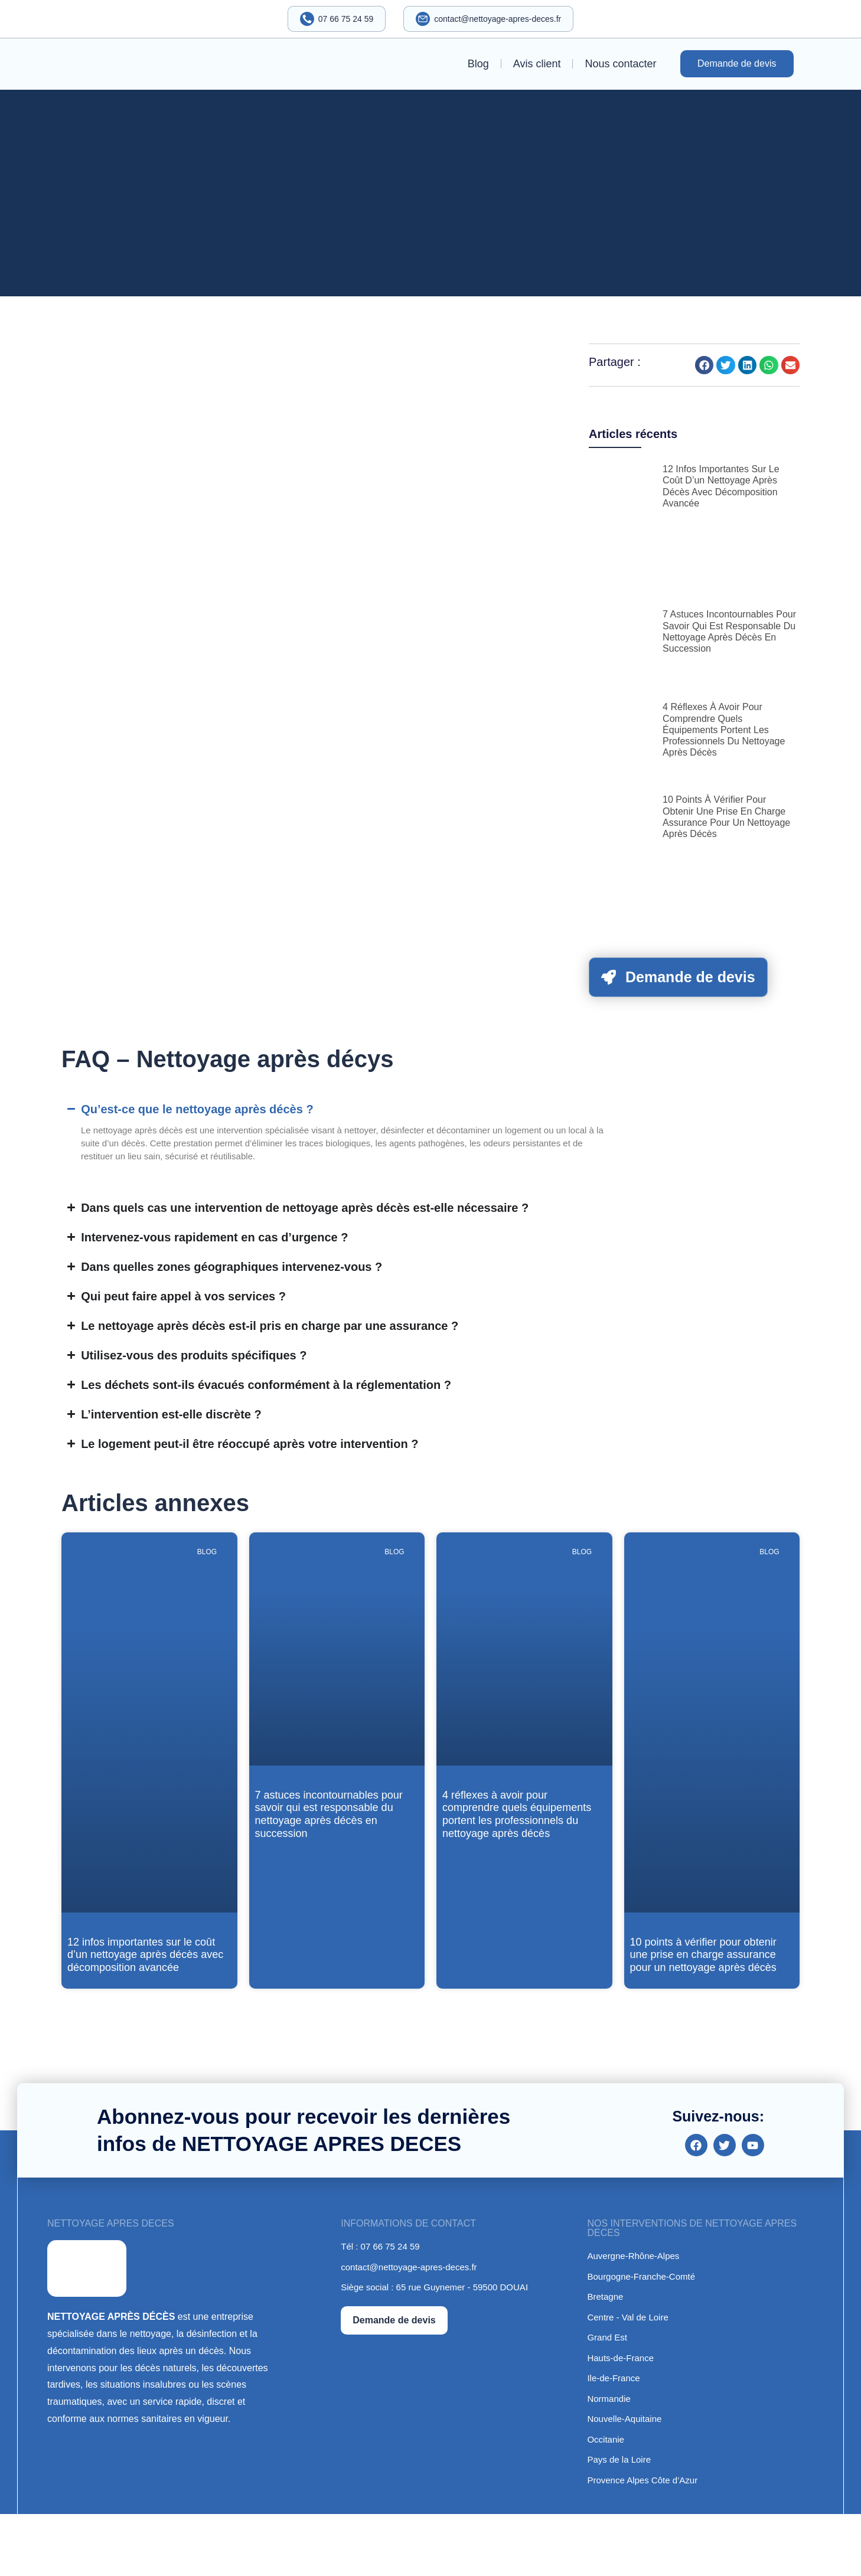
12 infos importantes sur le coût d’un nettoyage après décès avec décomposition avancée (145, 1954)
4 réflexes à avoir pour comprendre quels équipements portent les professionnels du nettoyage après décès (724, 729)
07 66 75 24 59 (345, 19)
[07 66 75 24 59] (306, 19)
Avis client (537, 64)
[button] (704, 365)
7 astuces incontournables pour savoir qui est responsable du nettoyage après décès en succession (329, 1814)
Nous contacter (620, 64)
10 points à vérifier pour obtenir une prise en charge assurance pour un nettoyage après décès (703, 1954)
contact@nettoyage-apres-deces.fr (498, 19)
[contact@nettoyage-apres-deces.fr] (423, 19)
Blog (478, 64)
